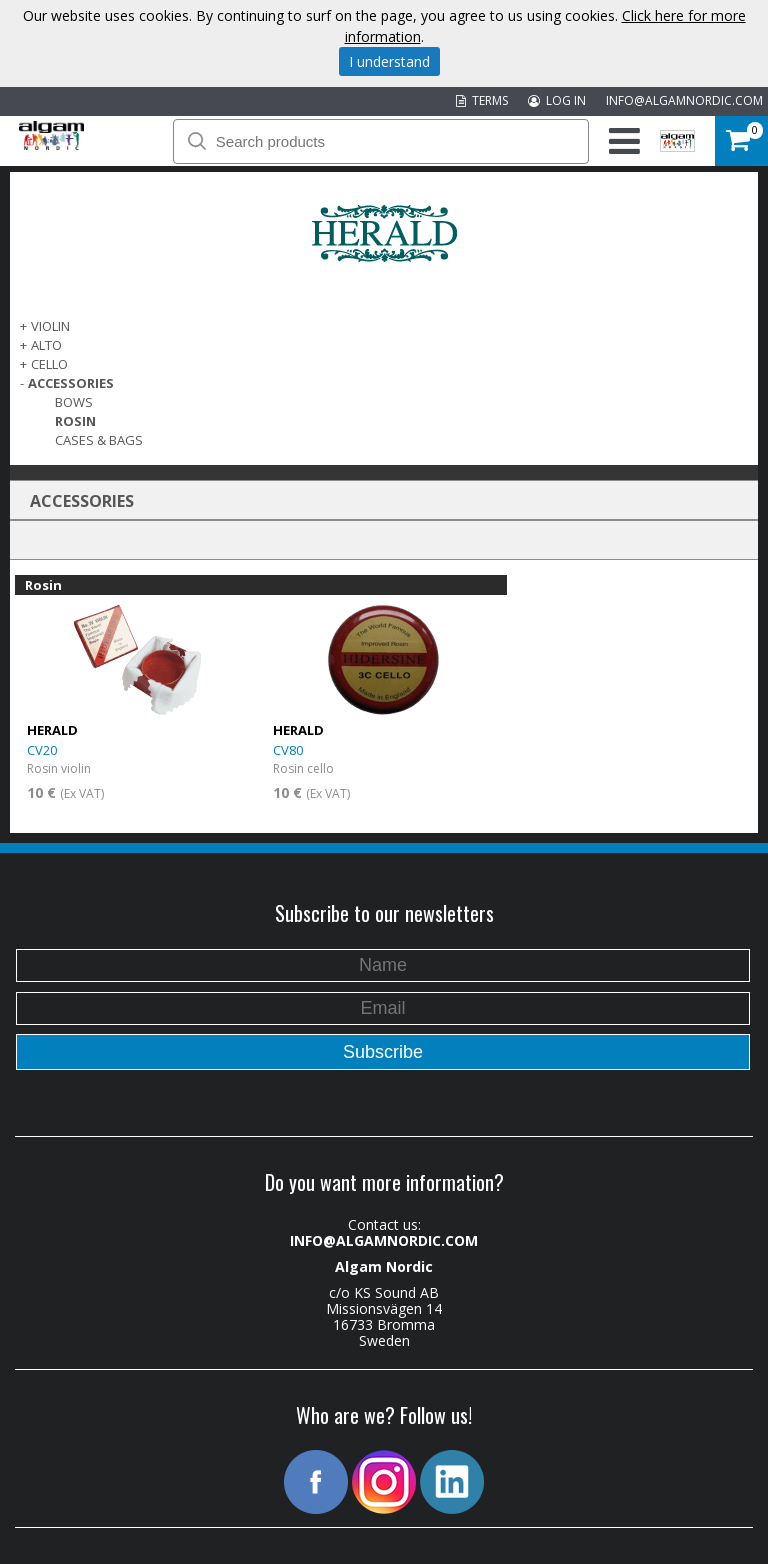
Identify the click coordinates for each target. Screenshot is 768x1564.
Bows (74, 402)
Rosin (75, 421)
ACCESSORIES (71, 383)
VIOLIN (50, 326)
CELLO (49, 364)
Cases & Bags (99, 440)
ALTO (46, 345)
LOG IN (557, 100)
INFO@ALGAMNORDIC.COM (684, 100)
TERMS (482, 100)
